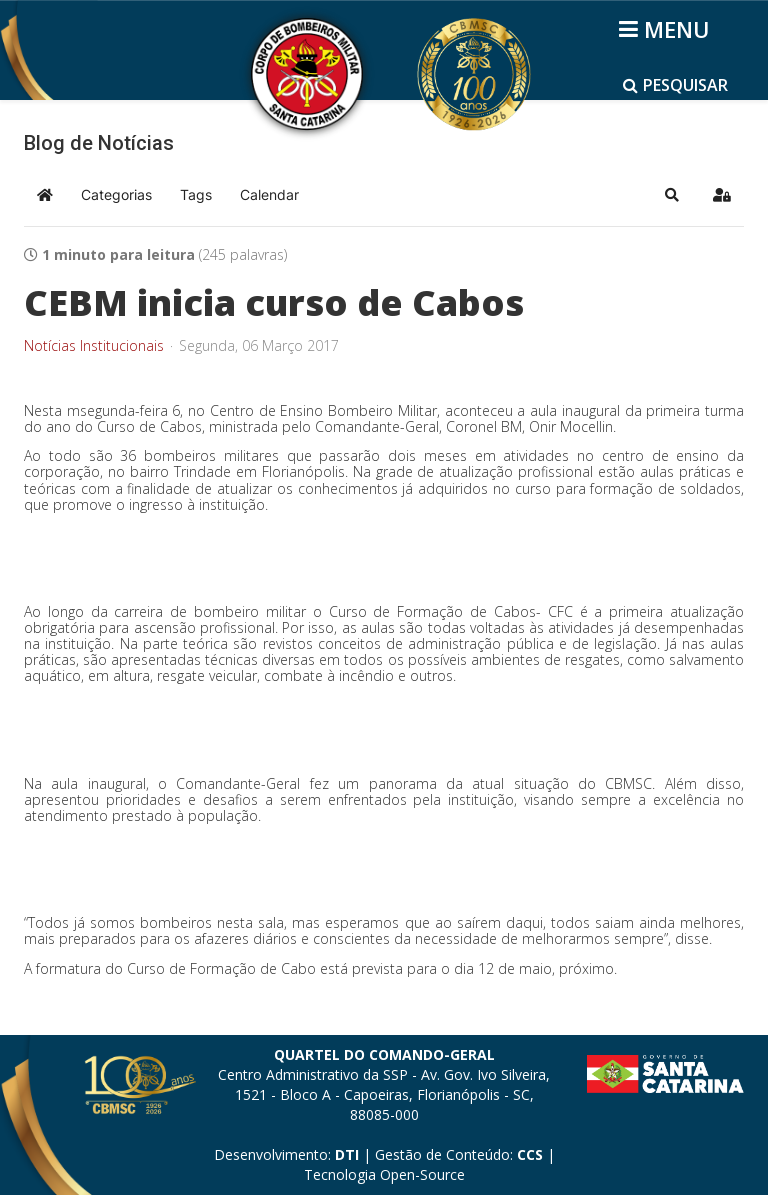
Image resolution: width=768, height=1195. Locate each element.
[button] (672, 195)
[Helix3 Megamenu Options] (667, 29)
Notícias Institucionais (94, 346)
